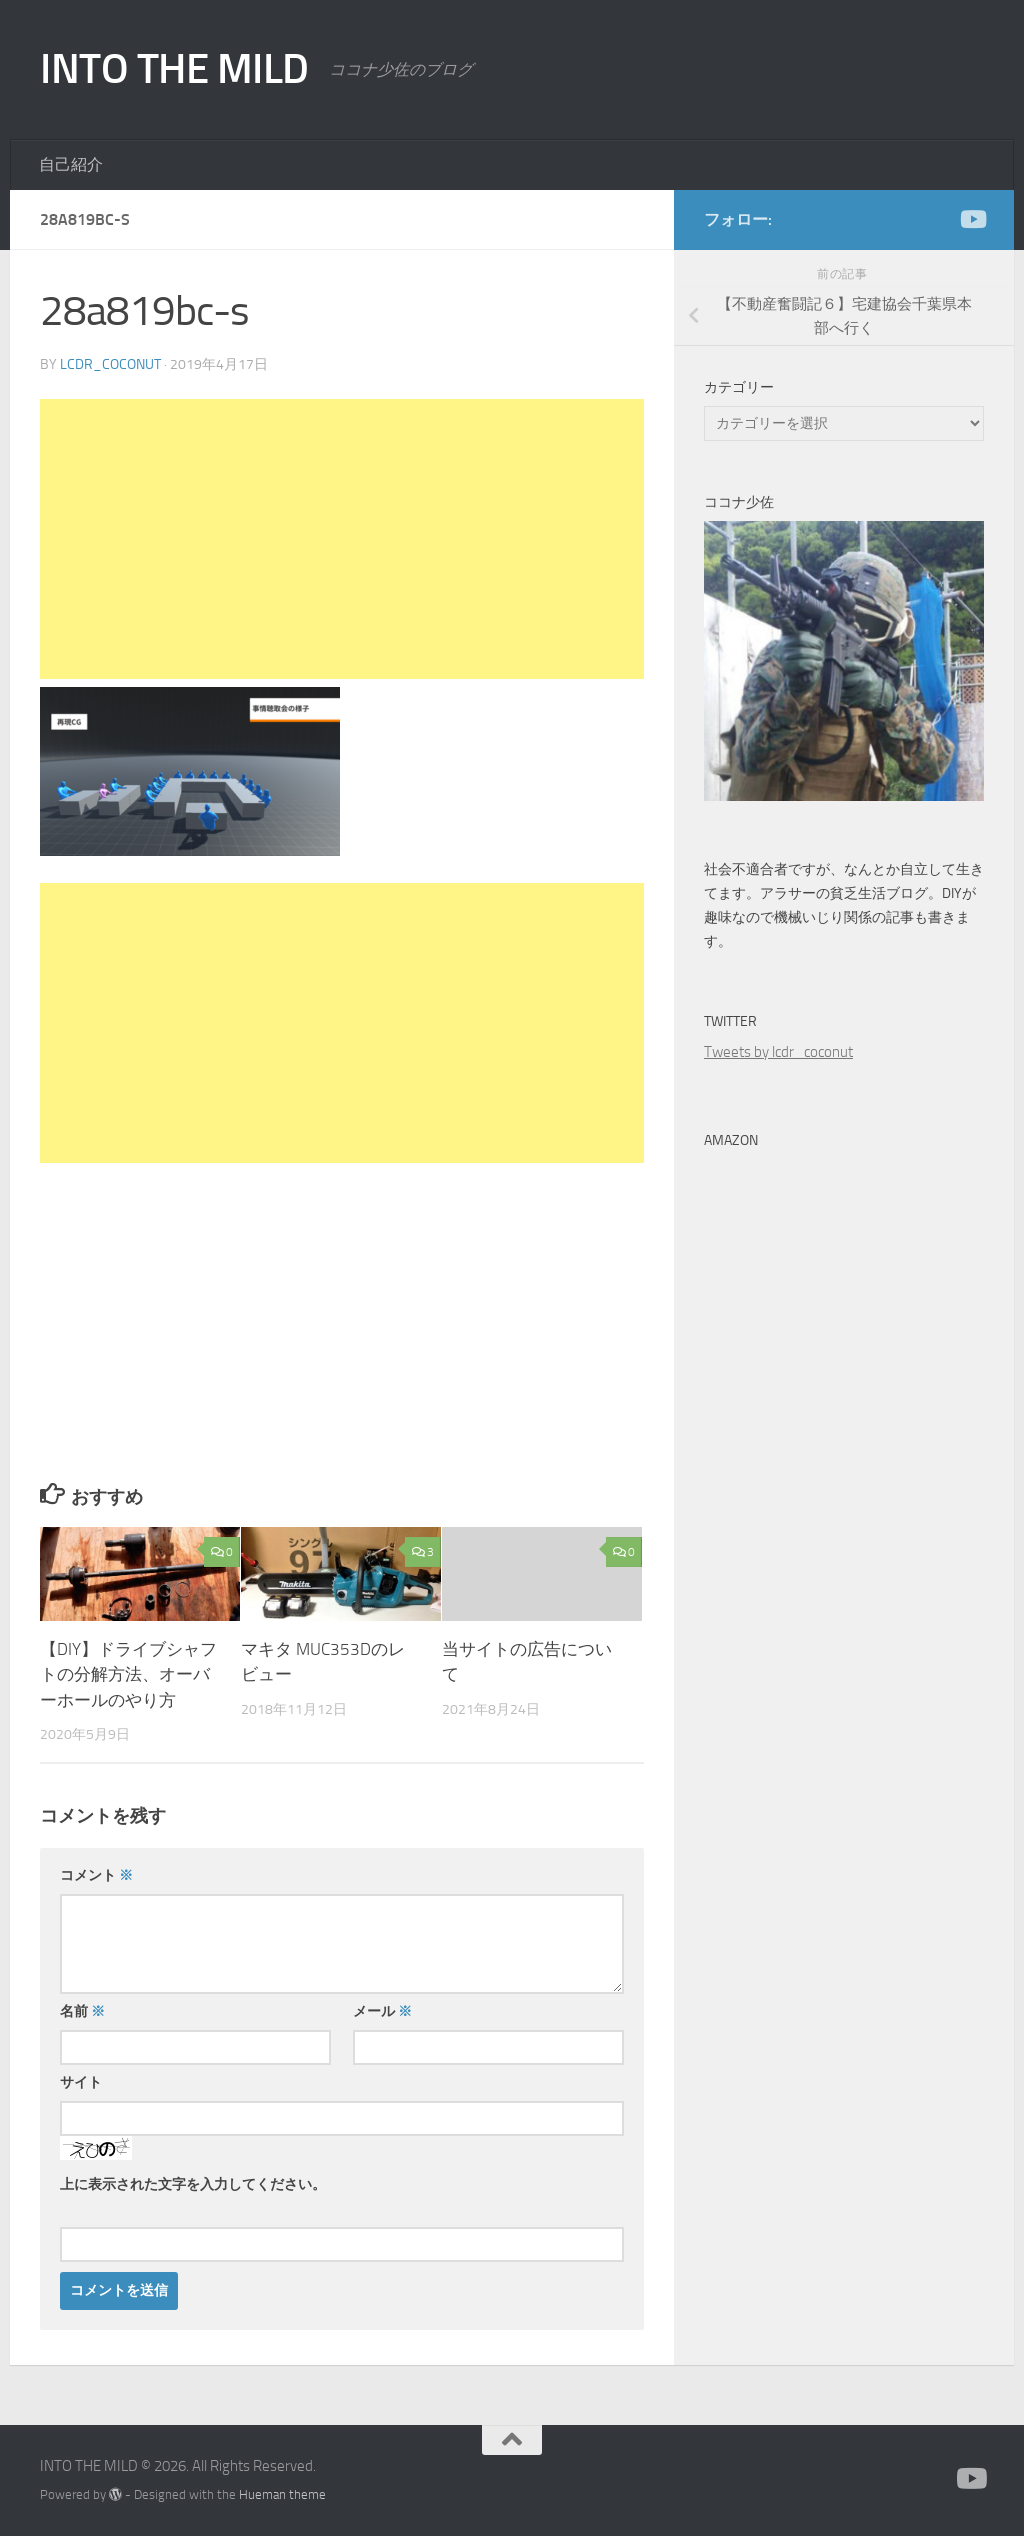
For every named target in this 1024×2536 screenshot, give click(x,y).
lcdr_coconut (110, 364)
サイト (81, 2082)
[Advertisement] (342, 539)
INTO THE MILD (174, 69)
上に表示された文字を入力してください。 (193, 2184)
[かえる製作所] (972, 219)
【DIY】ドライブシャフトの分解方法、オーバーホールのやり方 (128, 1674)
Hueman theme (282, 2494)
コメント (96, 1875)
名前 (82, 2011)
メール (382, 2011)
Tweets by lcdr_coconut (778, 1052)
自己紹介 (71, 164)
